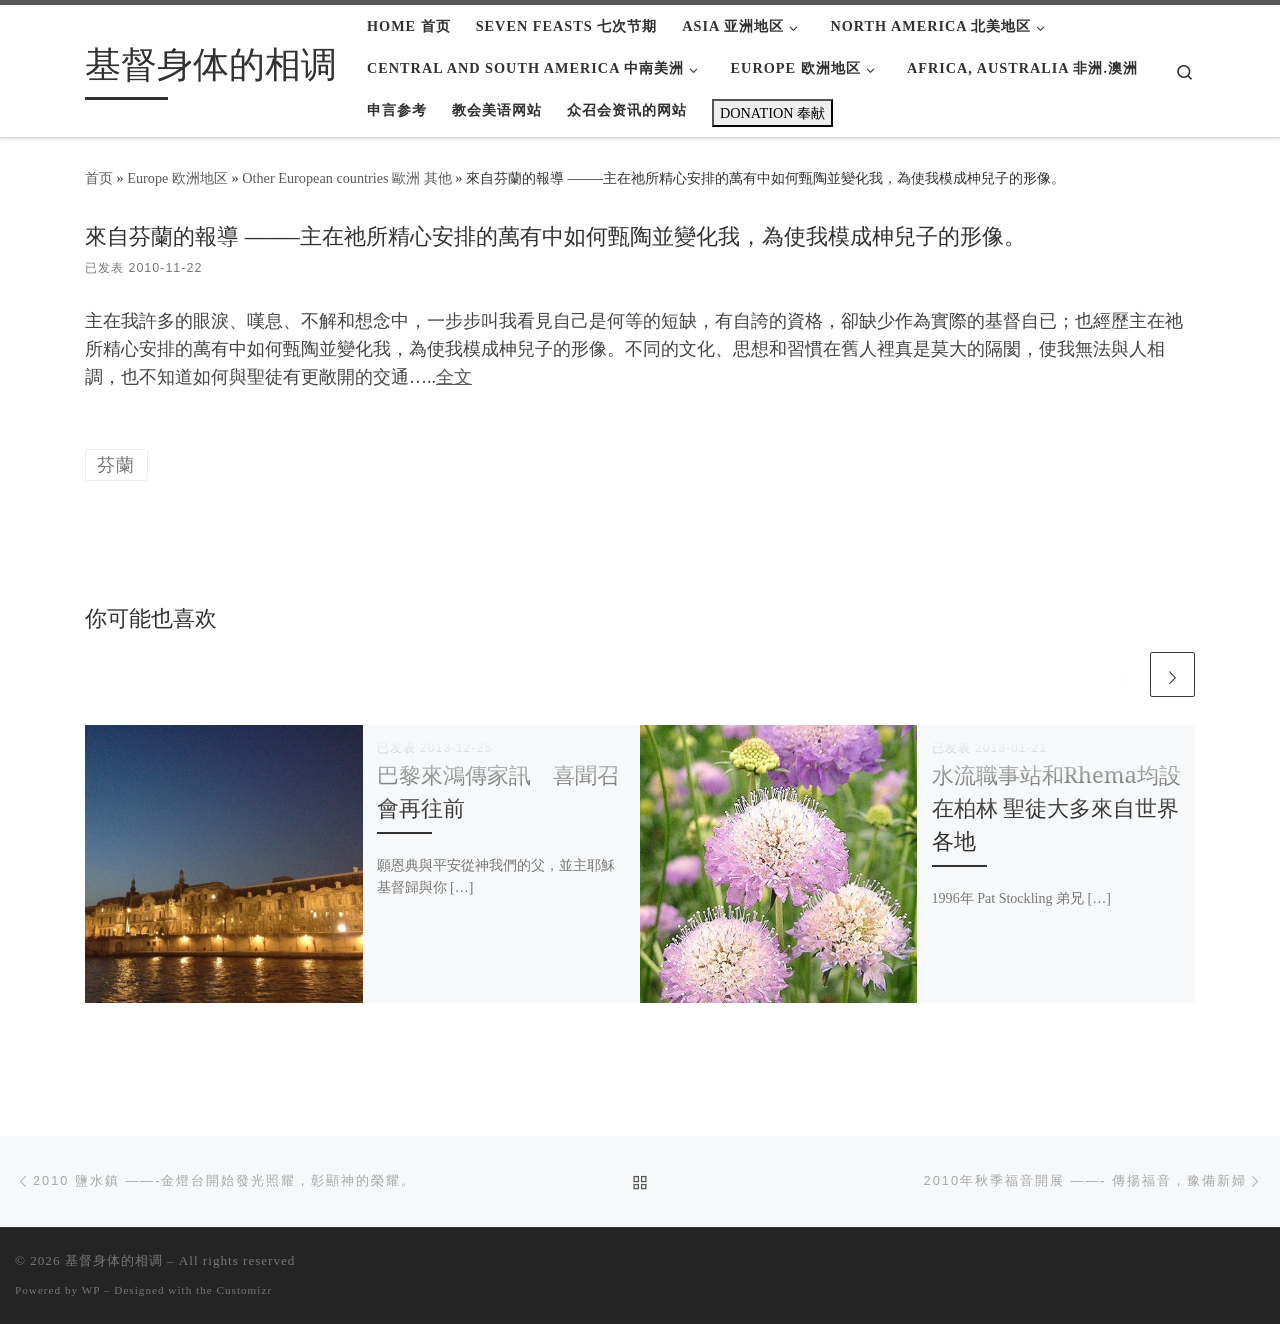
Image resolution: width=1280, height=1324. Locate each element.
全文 (454, 377)
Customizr (245, 1290)
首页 (99, 178)
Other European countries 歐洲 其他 (347, 178)
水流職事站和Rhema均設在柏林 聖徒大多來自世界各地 (1056, 807)
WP (91, 1290)
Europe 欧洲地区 (177, 178)
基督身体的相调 (114, 1260)
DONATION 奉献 (772, 113)
